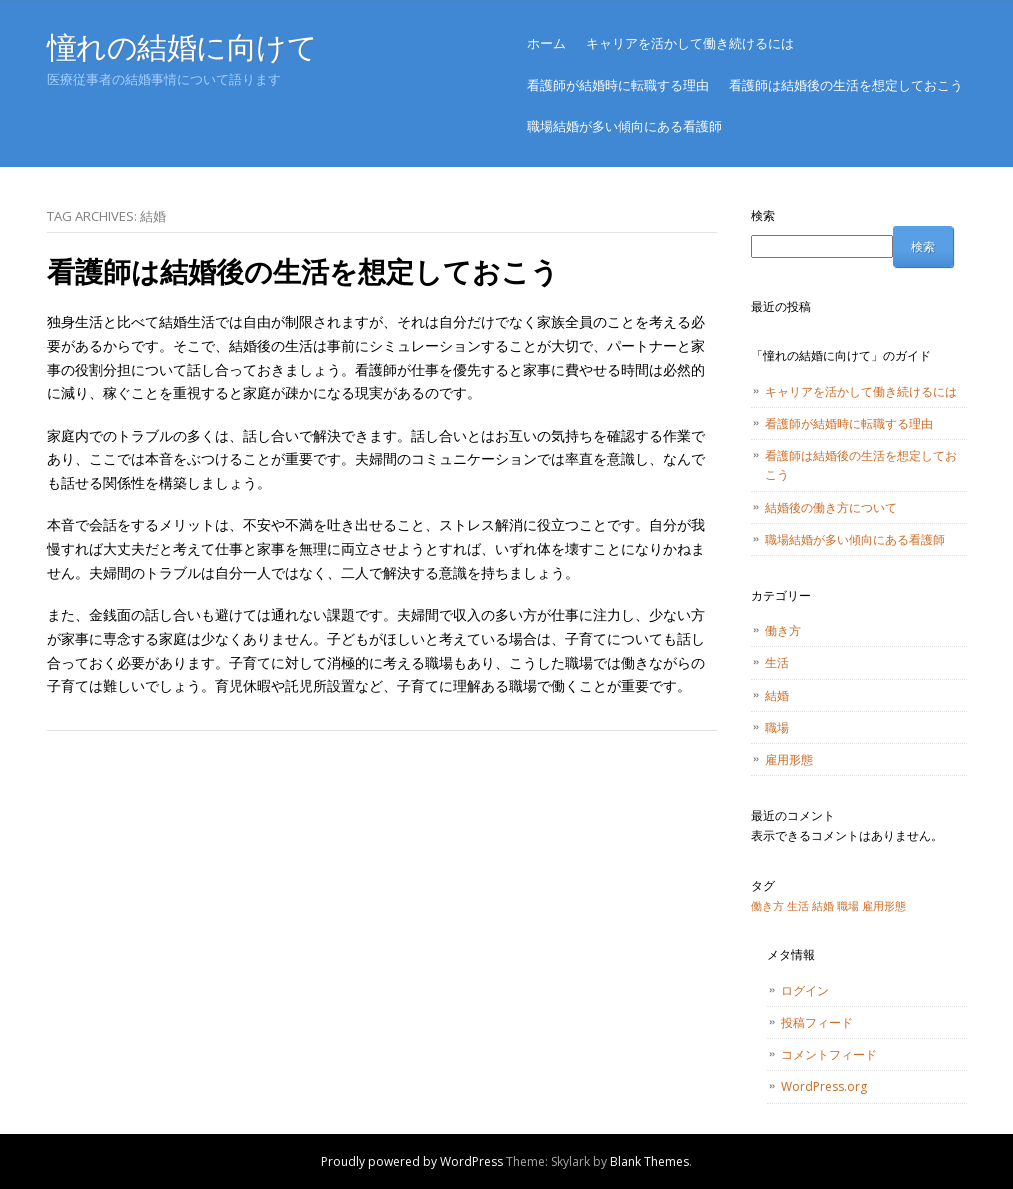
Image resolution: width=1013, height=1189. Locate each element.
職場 (777, 727)
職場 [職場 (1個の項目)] (848, 906)
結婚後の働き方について (831, 507)
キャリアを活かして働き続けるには (690, 43)
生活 (777, 662)
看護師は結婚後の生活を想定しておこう (846, 85)
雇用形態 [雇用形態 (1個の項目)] (884, 906)
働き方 (783, 630)
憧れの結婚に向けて (182, 46)
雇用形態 (789, 759)
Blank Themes (649, 1161)
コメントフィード (829, 1054)
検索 (763, 215)
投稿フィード (817, 1022)
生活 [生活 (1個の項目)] (798, 906)
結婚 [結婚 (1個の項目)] (823, 906)
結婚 (777, 695)
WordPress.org (824, 1086)
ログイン (805, 990)
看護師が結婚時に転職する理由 (618, 85)
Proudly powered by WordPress (412, 1161)
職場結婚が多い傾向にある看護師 (624, 126)
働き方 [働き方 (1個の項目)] (767, 906)
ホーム (546, 43)
